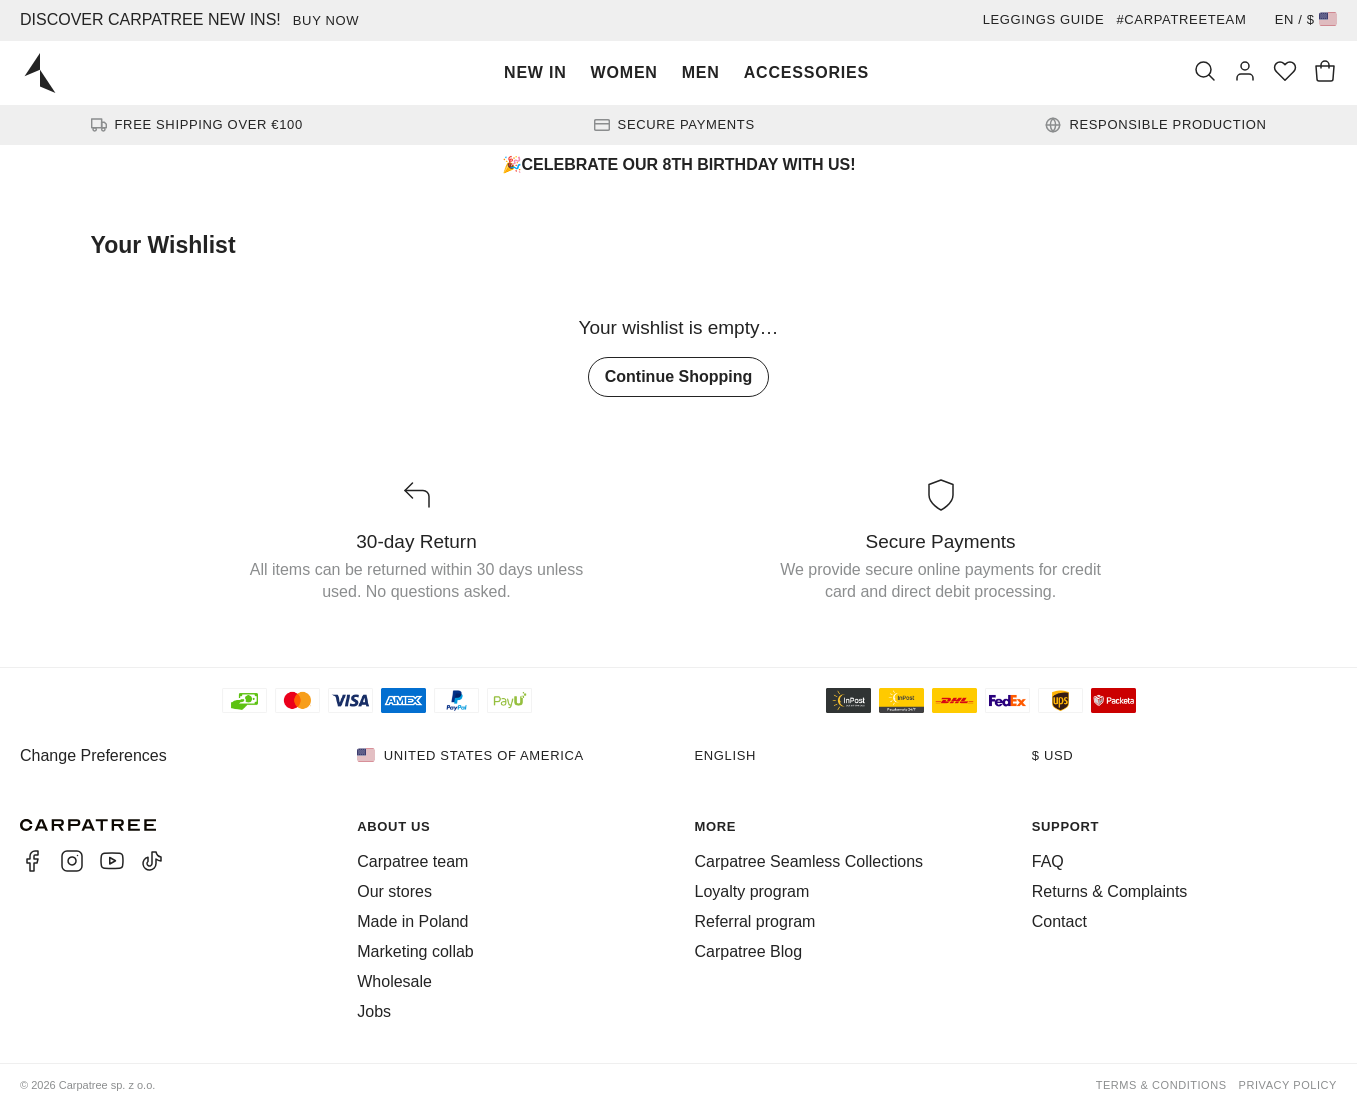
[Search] (1205, 73)
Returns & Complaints (1110, 891)
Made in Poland (412, 921)
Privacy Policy (1288, 1085)
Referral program (755, 921)
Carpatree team (412, 861)
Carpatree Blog (749, 951)
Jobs (374, 1011)
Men (701, 72)
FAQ (1048, 861)
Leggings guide (1044, 19)
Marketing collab (415, 951)
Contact (1059, 921)
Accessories (806, 72)
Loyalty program (752, 891)
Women (624, 72)
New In (535, 72)
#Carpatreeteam (1181, 19)
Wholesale (394, 981)
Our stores (394, 891)
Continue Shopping (679, 376)
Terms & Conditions (1161, 1085)
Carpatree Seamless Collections (809, 861)
